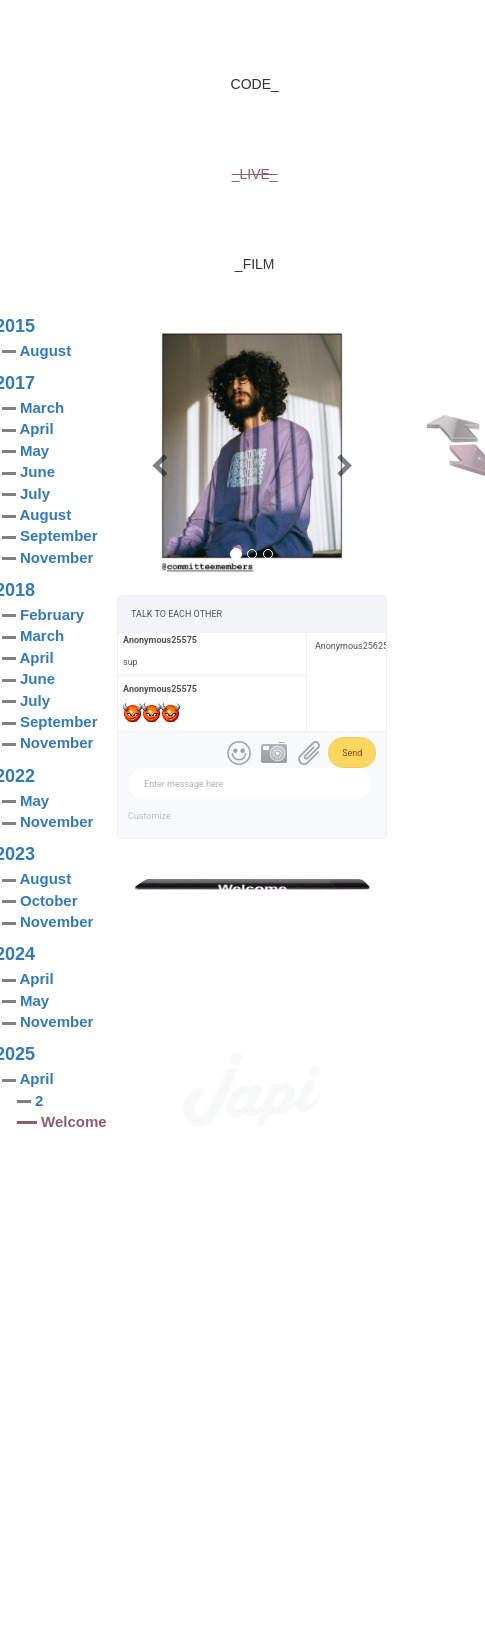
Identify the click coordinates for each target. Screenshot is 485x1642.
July (35, 493)
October (49, 900)
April (36, 428)
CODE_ (255, 84)
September (59, 535)
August (45, 350)
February (52, 614)
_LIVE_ (255, 174)
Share (349, 919)
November (56, 557)
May (34, 450)
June (37, 471)
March (42, 407)
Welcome (74, 1121)
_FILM (255, 264)
